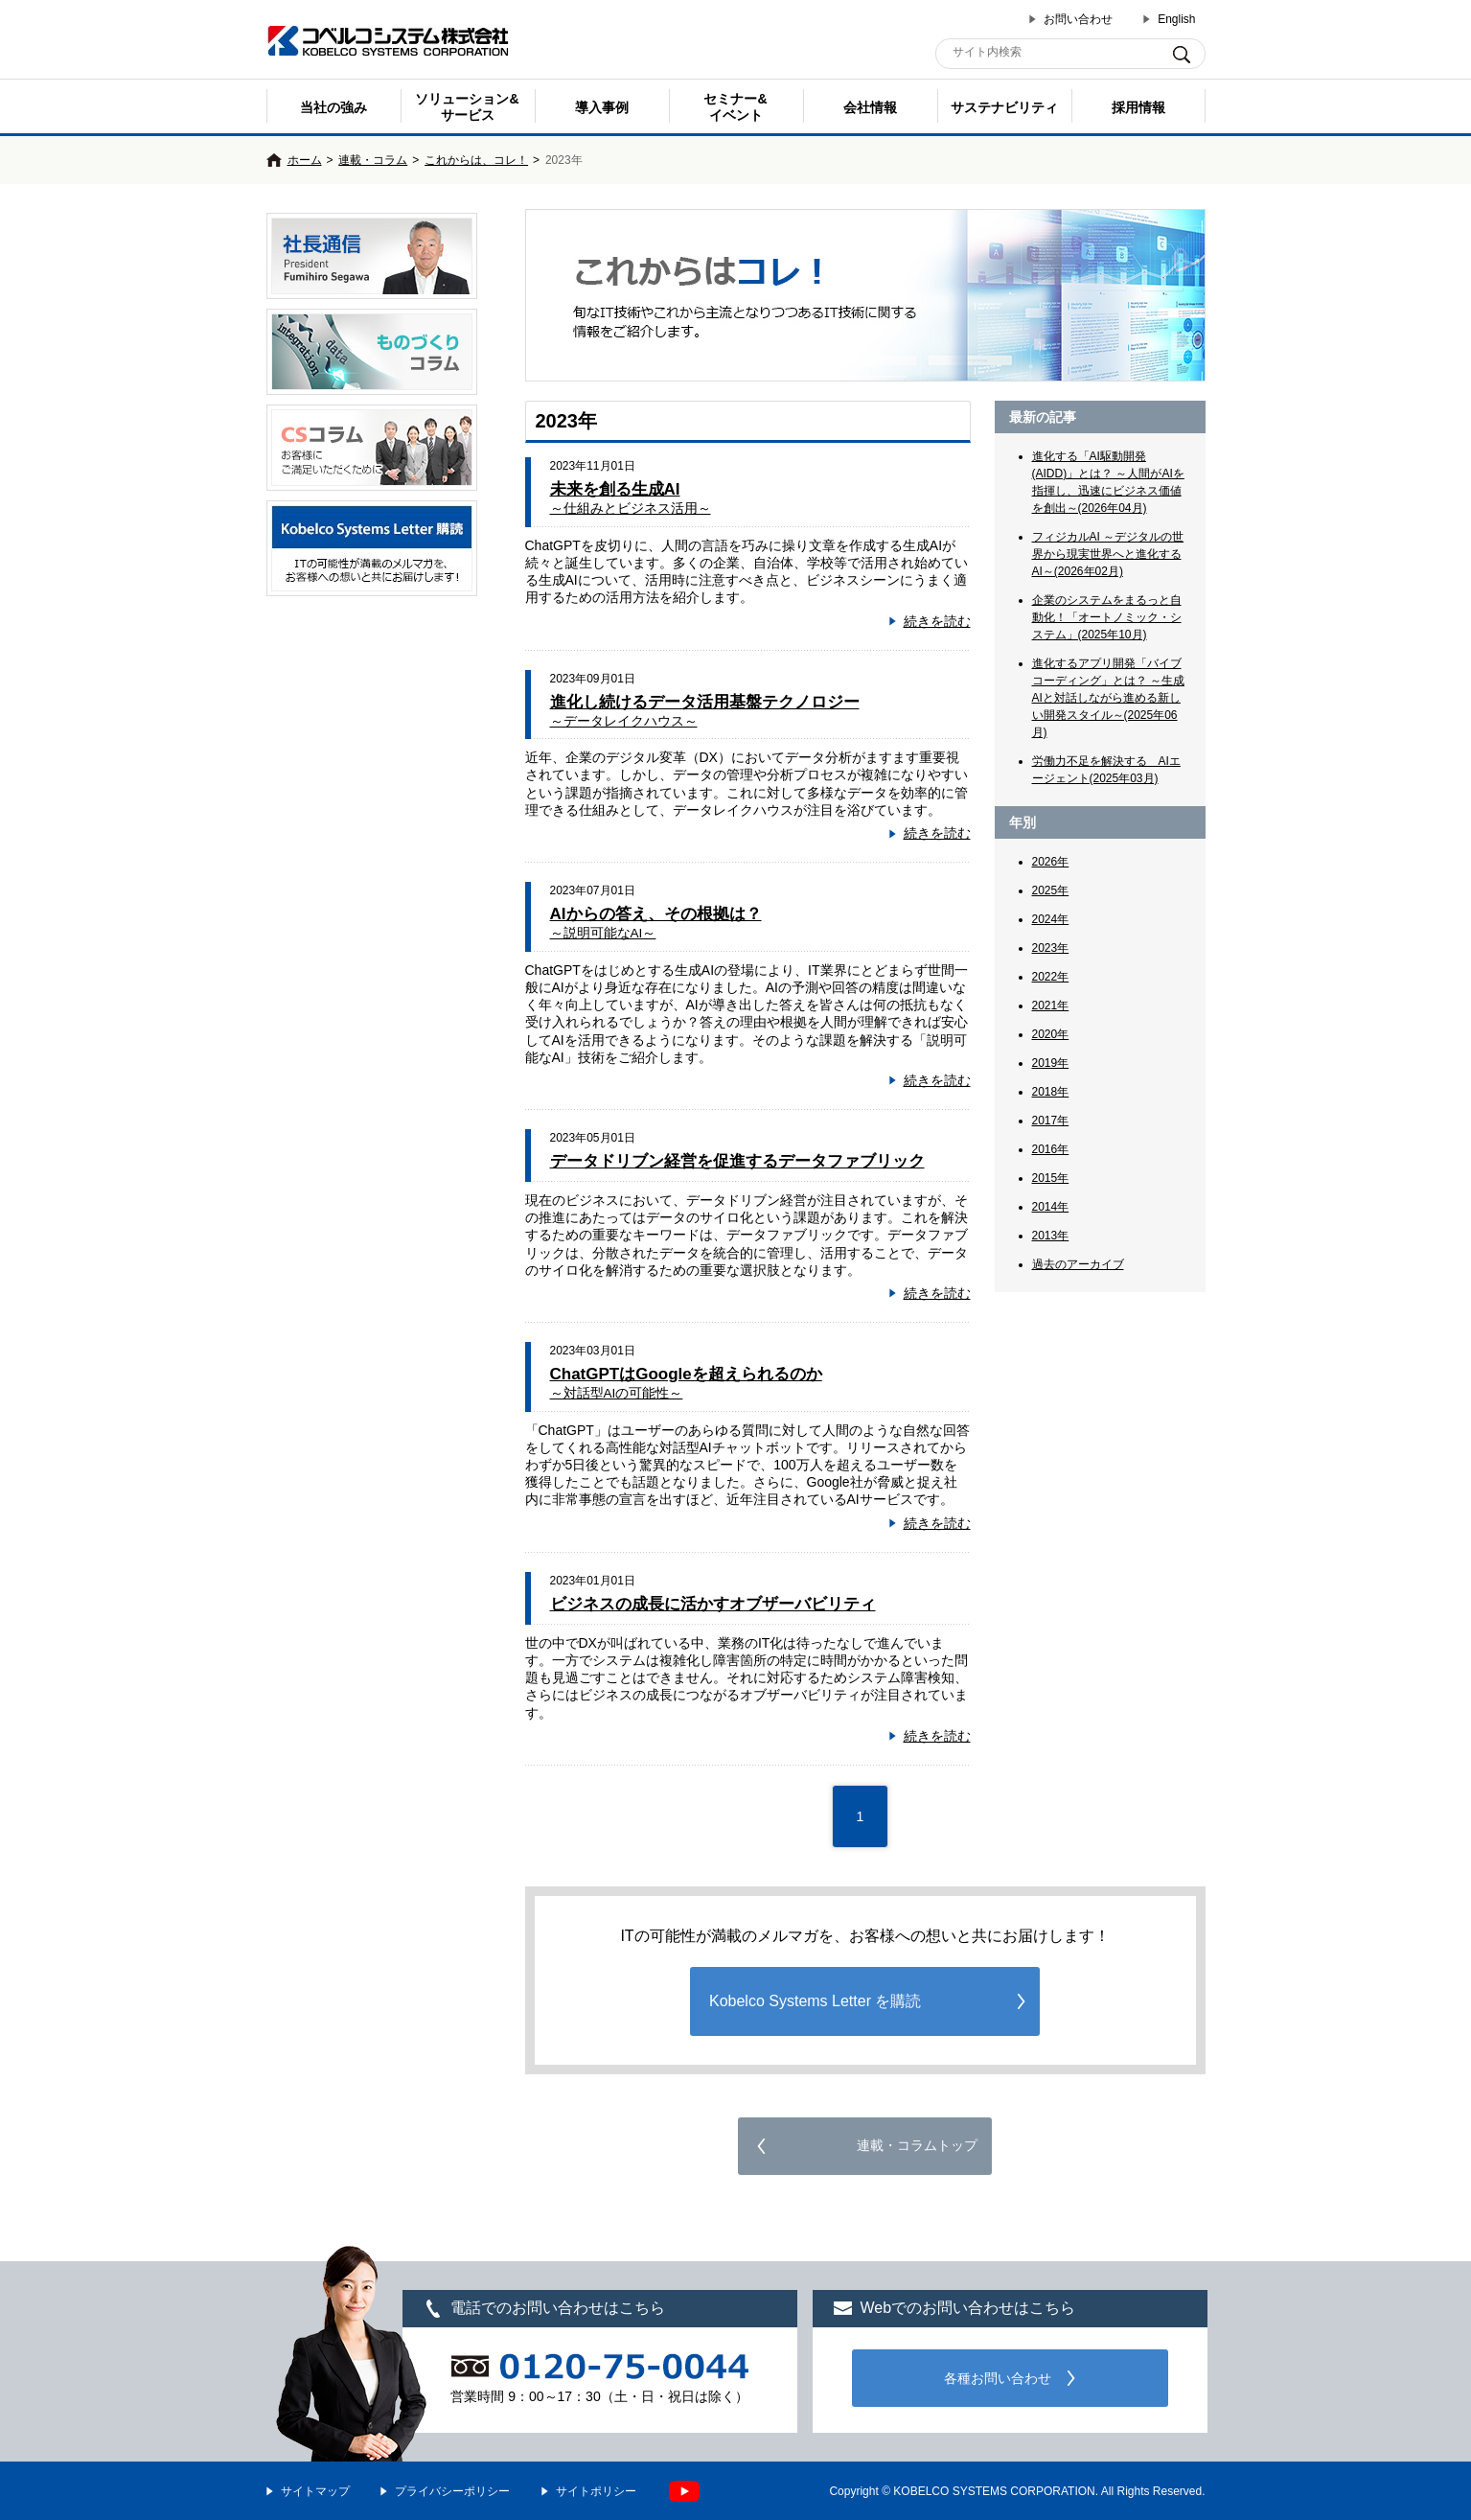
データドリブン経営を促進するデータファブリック (737, 1161)
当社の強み (333, 107)
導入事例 (602, 107)
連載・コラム (372, 160)
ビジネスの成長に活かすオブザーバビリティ (713, 1604)
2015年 (1050, 1178)
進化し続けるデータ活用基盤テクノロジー (705, 710)
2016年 (1050, 1149)
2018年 (1050, 1091)
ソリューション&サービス (466, 107)
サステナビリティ (1004, 107)
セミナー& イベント (735, 107)
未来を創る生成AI (630, 498)
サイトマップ (315, 2491)
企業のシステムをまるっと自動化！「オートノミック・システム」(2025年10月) (1107, 617)
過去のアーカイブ (1078, 1264)
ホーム (304, 160)
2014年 (1050, 1207)
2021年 (1050, 1005)
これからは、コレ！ (476, 160)
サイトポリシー (596, 2491)
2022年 (1050, 976)
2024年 (1050, 919)
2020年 (1050, 1034)
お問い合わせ (1078, 19)
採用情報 (1138, 107)
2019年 (1050, 1063)
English (1176, 19)
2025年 (1050, 890)
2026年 (1050, 861)
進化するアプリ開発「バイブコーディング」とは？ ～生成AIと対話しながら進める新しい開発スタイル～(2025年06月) (1108, 698)
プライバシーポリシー (452, 2491)
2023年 (1050, 948)
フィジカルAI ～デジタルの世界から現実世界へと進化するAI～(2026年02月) (1108, 554)
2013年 (1050, 1235)
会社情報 (870, 107)
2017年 (1050, 1120)
